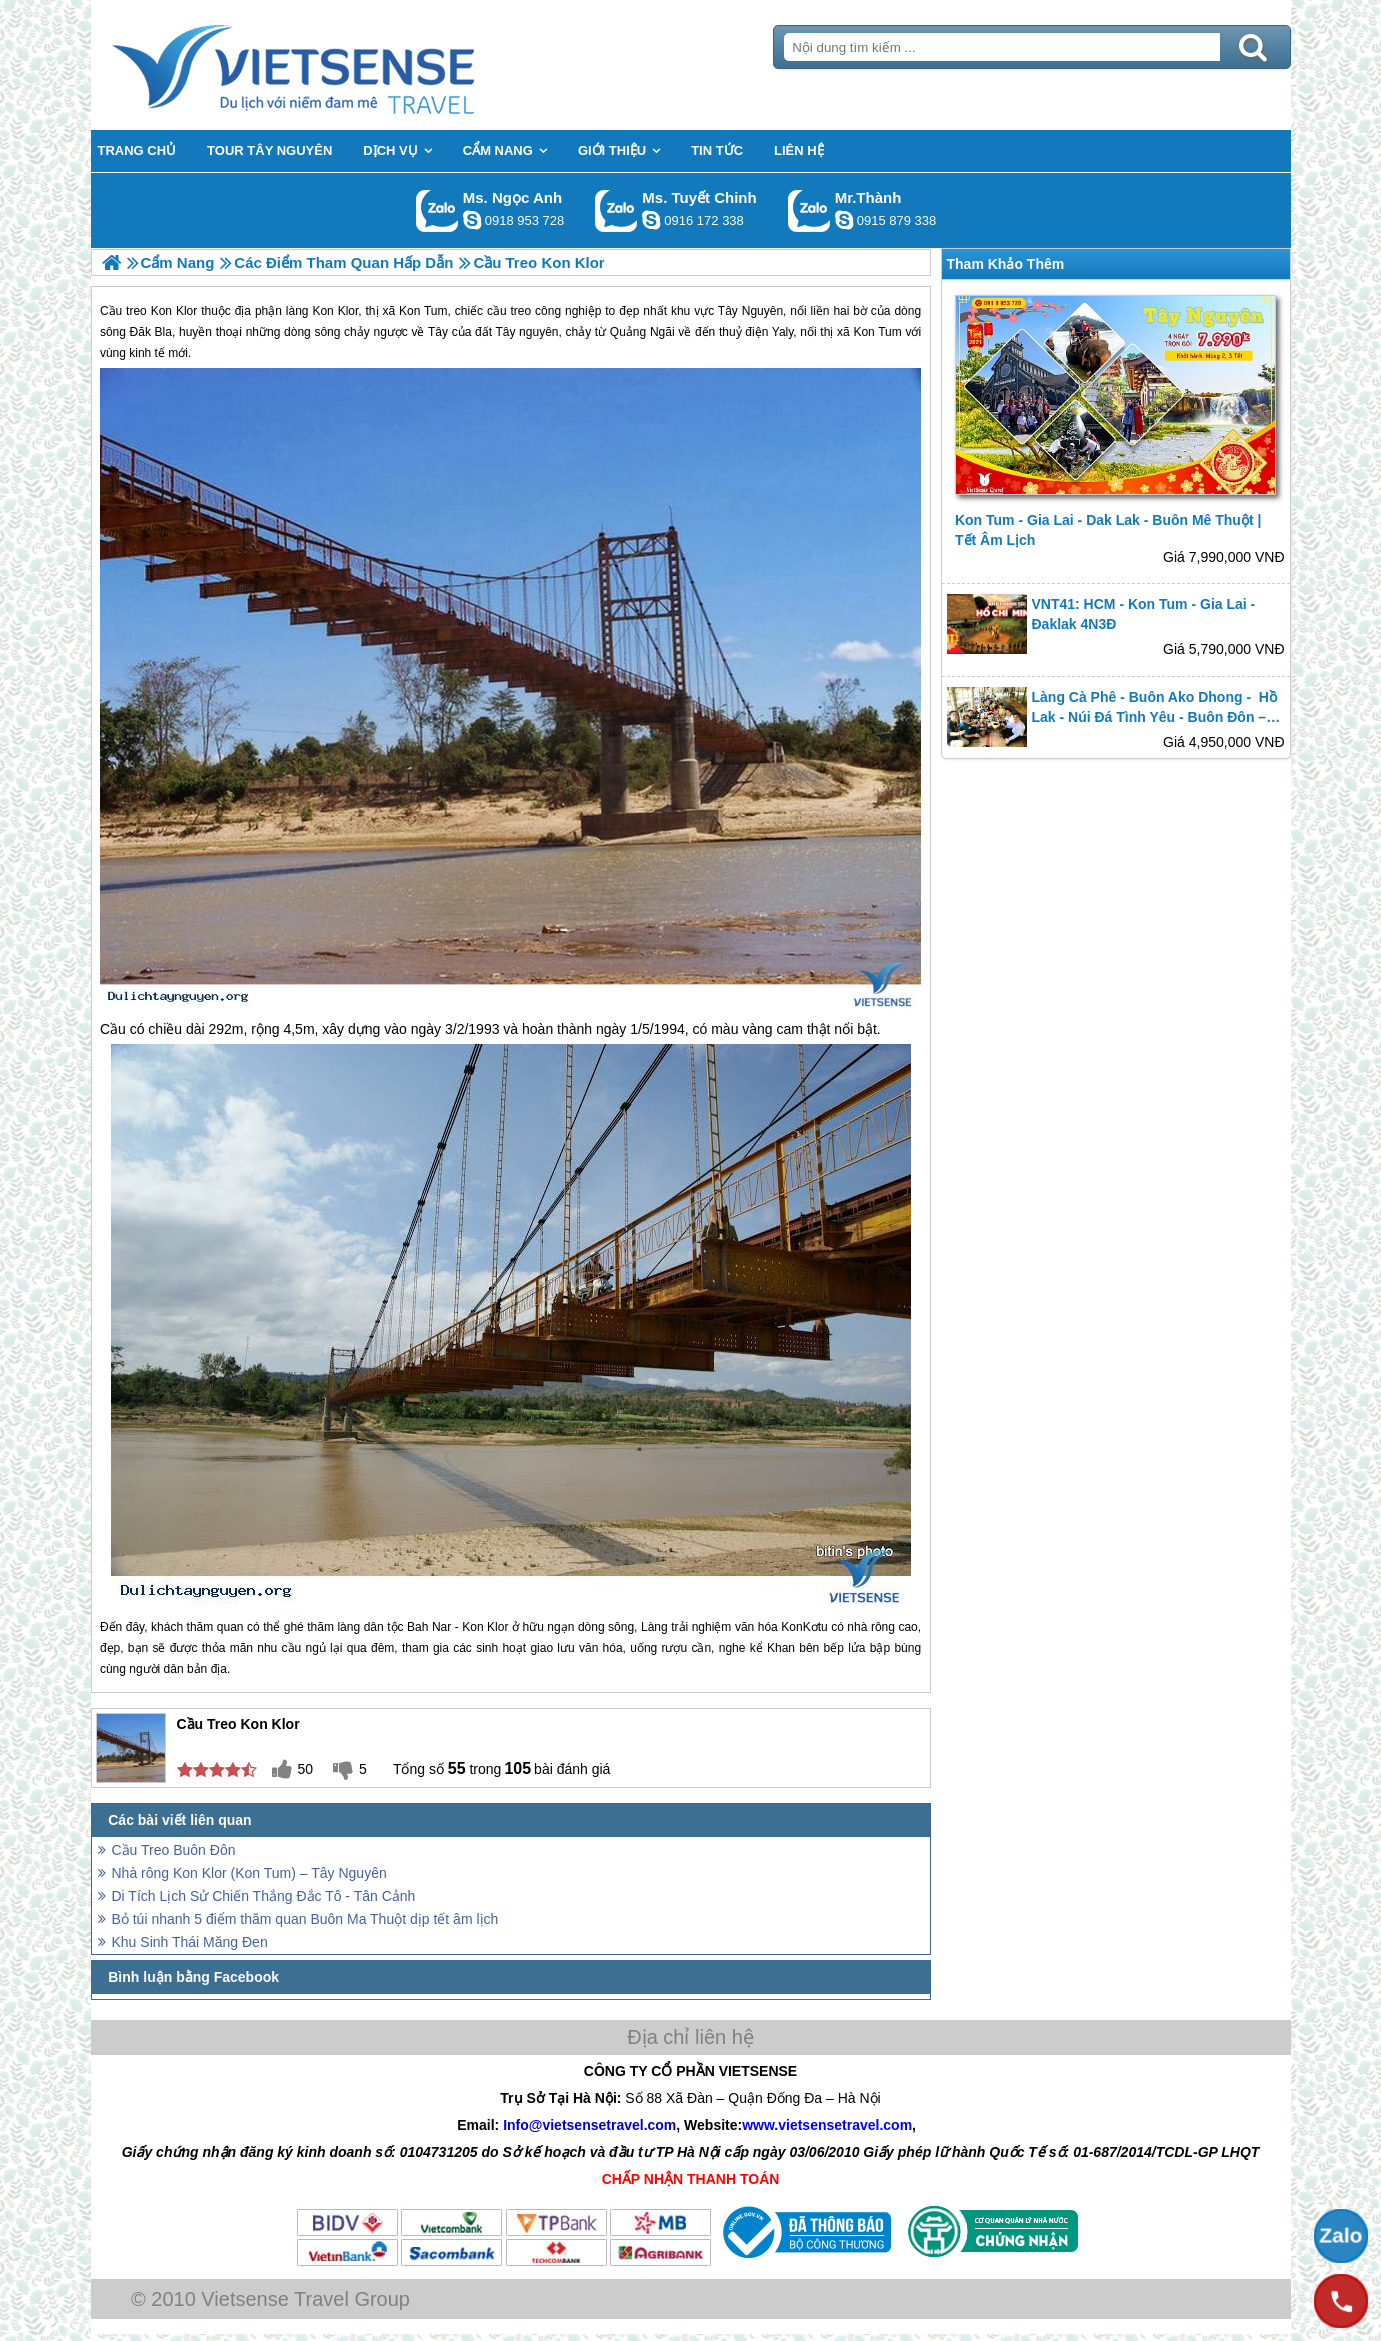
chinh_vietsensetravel (651, 220)
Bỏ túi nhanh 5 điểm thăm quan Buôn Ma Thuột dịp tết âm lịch (305, 1919)
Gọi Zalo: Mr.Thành (809, 210)
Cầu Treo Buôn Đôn (174, 1850)
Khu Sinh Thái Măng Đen (190, 1942)
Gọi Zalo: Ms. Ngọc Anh (437, 210)
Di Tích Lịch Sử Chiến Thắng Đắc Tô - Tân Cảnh (264, 1896)
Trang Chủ (343, 65)
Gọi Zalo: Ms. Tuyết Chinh (616, 210)
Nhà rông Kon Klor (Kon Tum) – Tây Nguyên (249, 1873)
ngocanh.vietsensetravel (472, 220)
